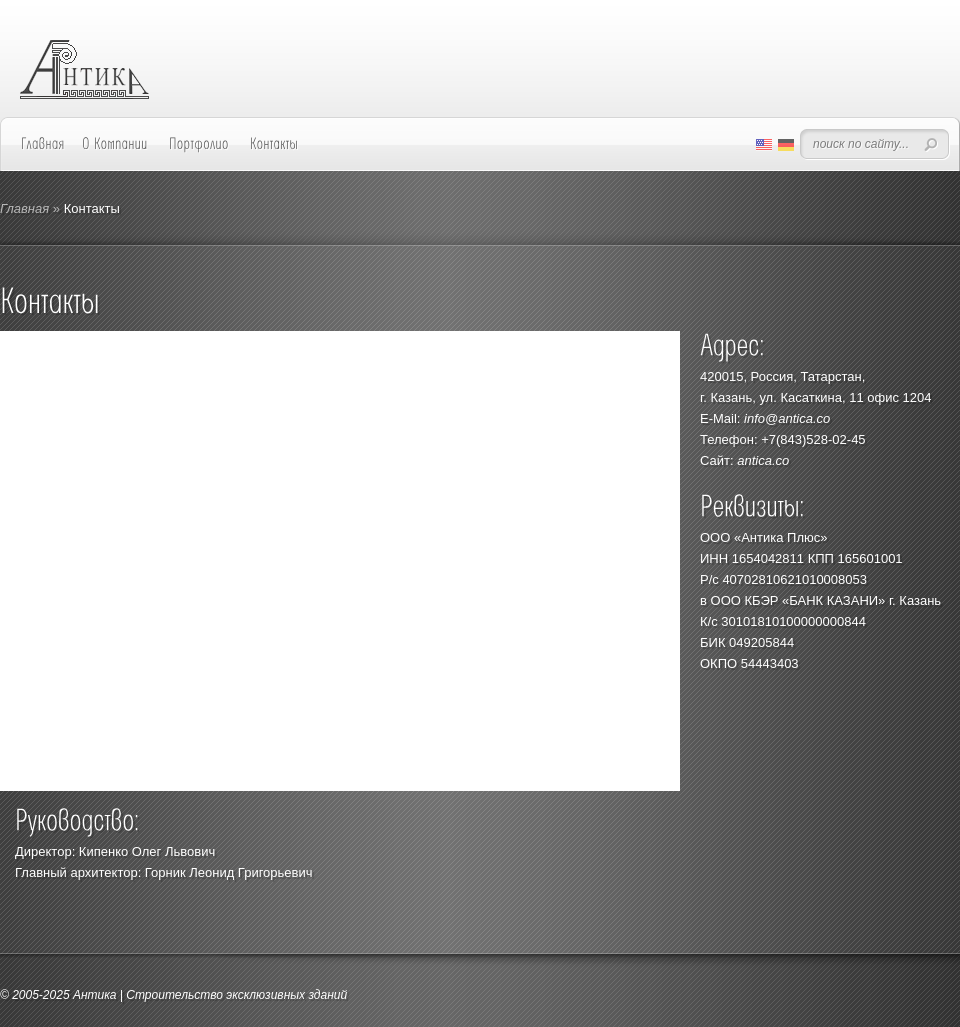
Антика (95, 995)
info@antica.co (787, 418)
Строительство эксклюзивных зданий (236, 995)
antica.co (763, 460)
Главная (24, 208)
